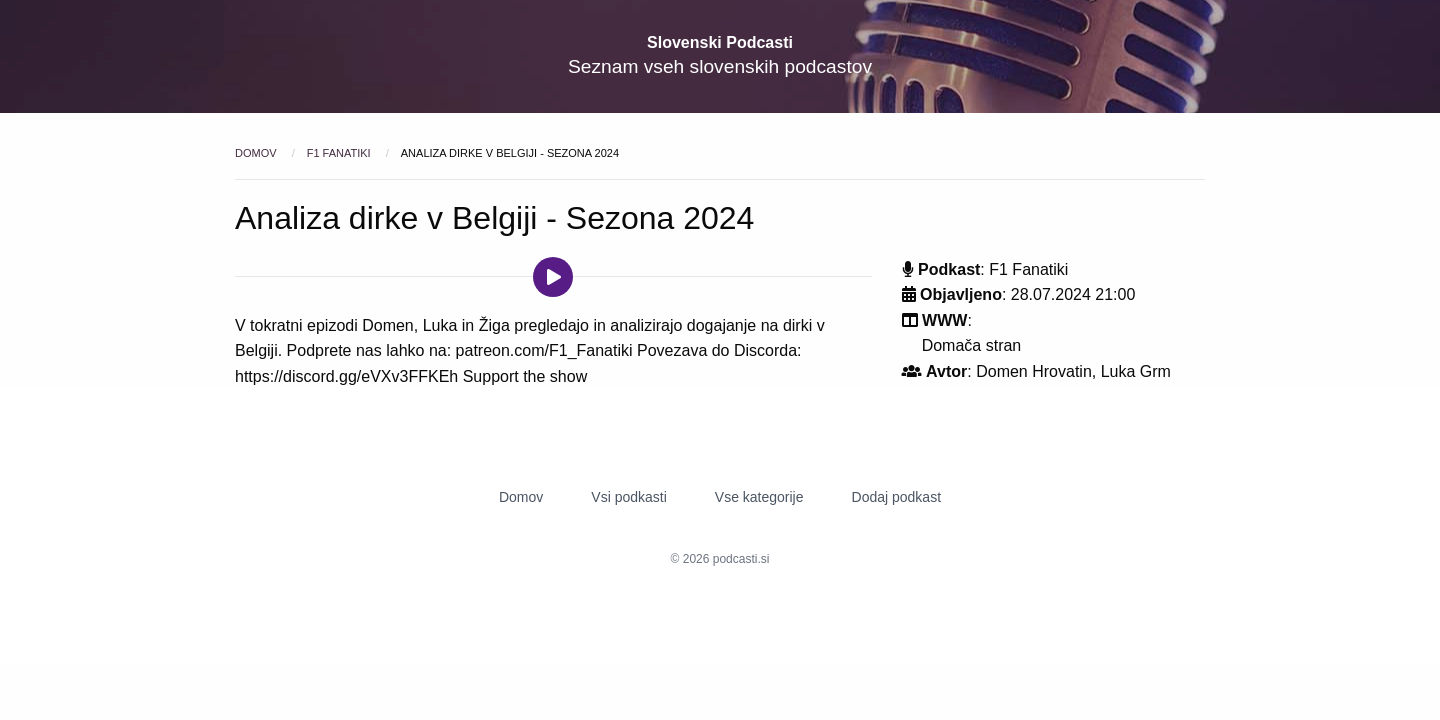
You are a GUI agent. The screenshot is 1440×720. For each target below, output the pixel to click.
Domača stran (972, 345)
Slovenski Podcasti (720, 42)
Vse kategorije (759, 497)
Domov (257, 153)
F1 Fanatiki (340, 153)
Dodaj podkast (897, 497)
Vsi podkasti (628, 497)
